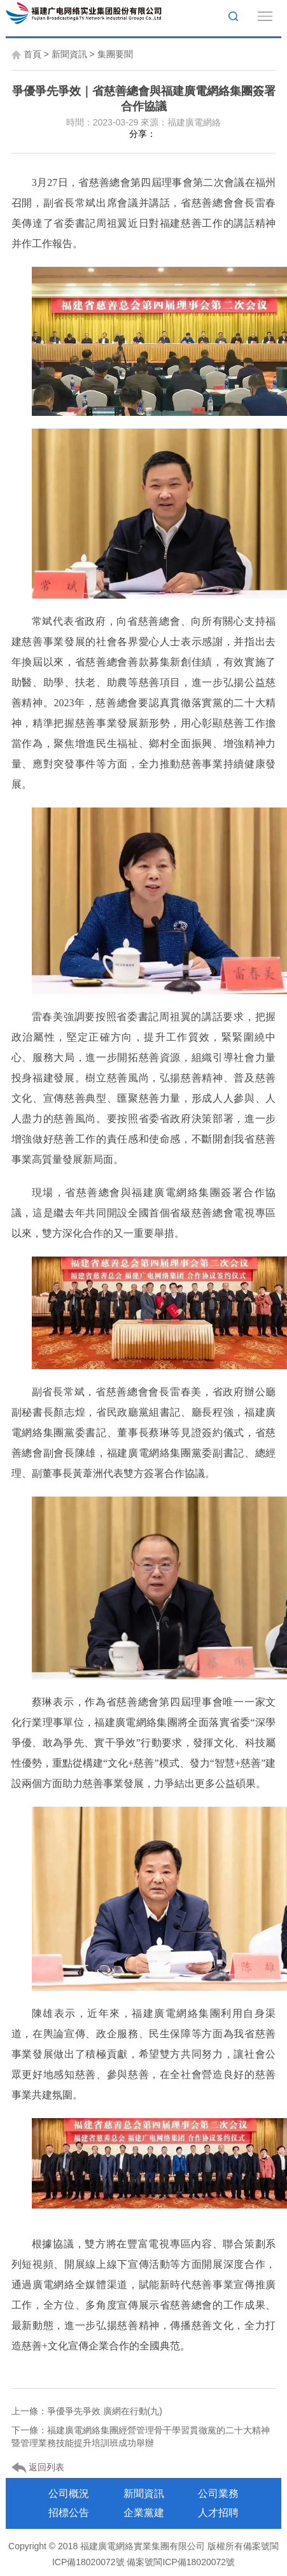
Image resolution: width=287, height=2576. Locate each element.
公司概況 (68, 2493)
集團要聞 (115, 54)
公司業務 (218, 2493)
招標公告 (68, 2512)
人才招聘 (218, 2512)
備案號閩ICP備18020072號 (181, 2562)
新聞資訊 (69, 54)
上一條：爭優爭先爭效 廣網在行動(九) (86, 2411)
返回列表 (37, 2467)
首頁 (32, 54)
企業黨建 (143, 2512)
